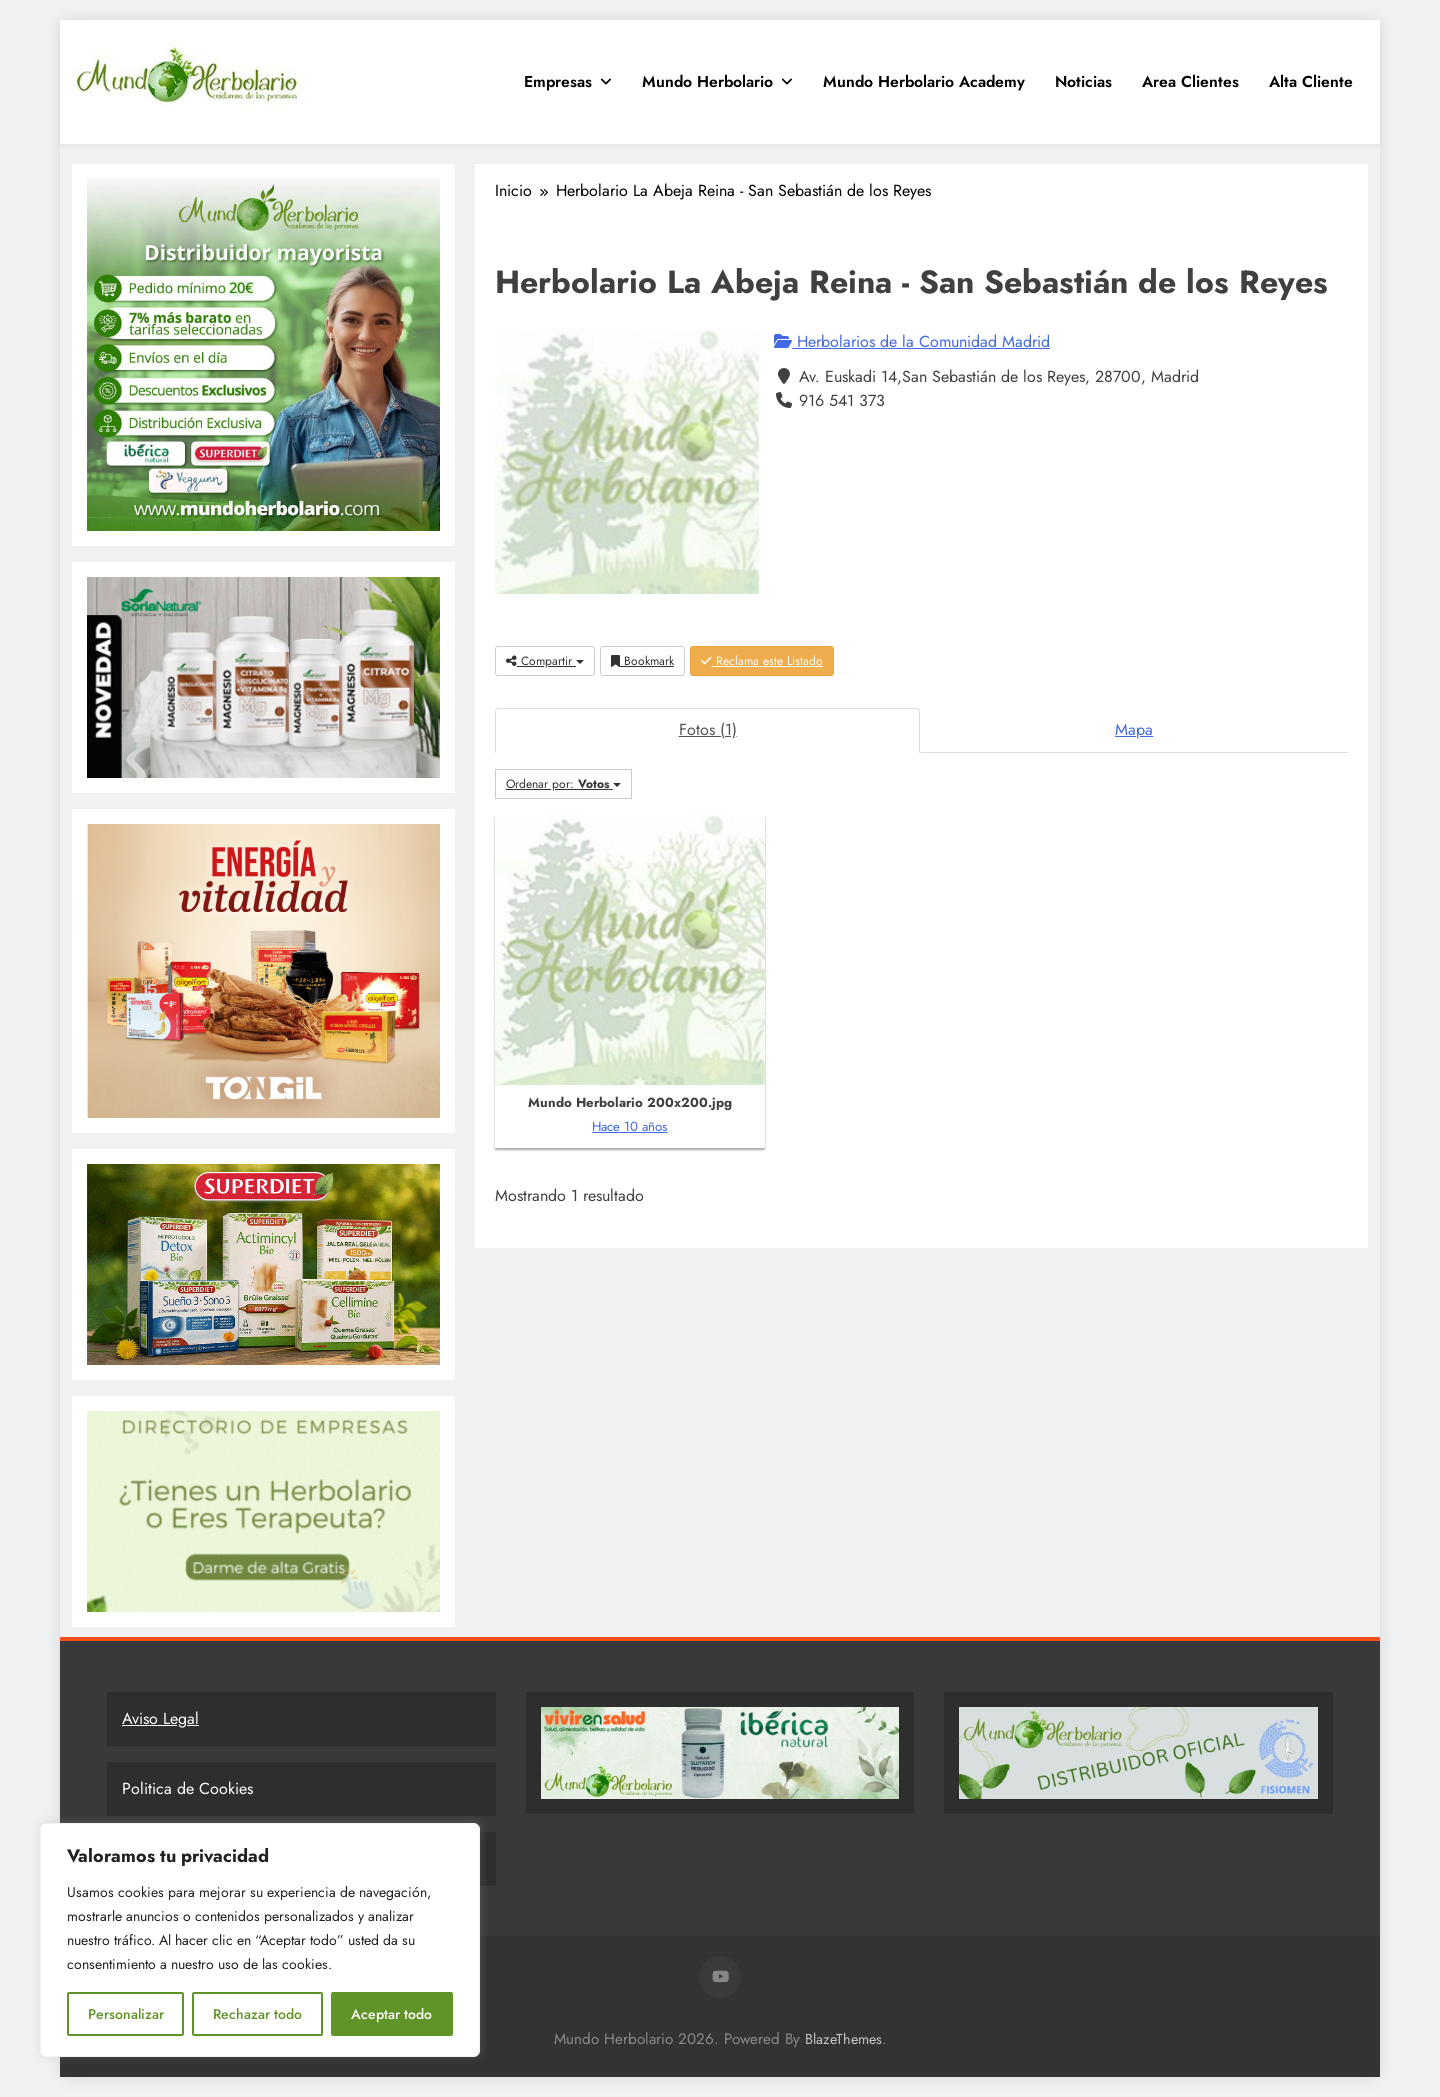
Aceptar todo (391, 2014)
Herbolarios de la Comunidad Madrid (912, 341)
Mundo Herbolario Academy (924, 81)
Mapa (1134, 729)
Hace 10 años (629, 1126)
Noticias (1083, 81)
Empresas (558, 81)
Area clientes (1190, 81)
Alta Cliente (1311, 81)
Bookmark (642, 661)
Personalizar (126, 2014)
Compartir (545, 661)
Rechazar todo (257, 2014)
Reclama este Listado (762, 661)
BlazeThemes (843, 2039)
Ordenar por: (563, 784)
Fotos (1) (708, 729)
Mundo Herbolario (707, 81)
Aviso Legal (160, 1718)
